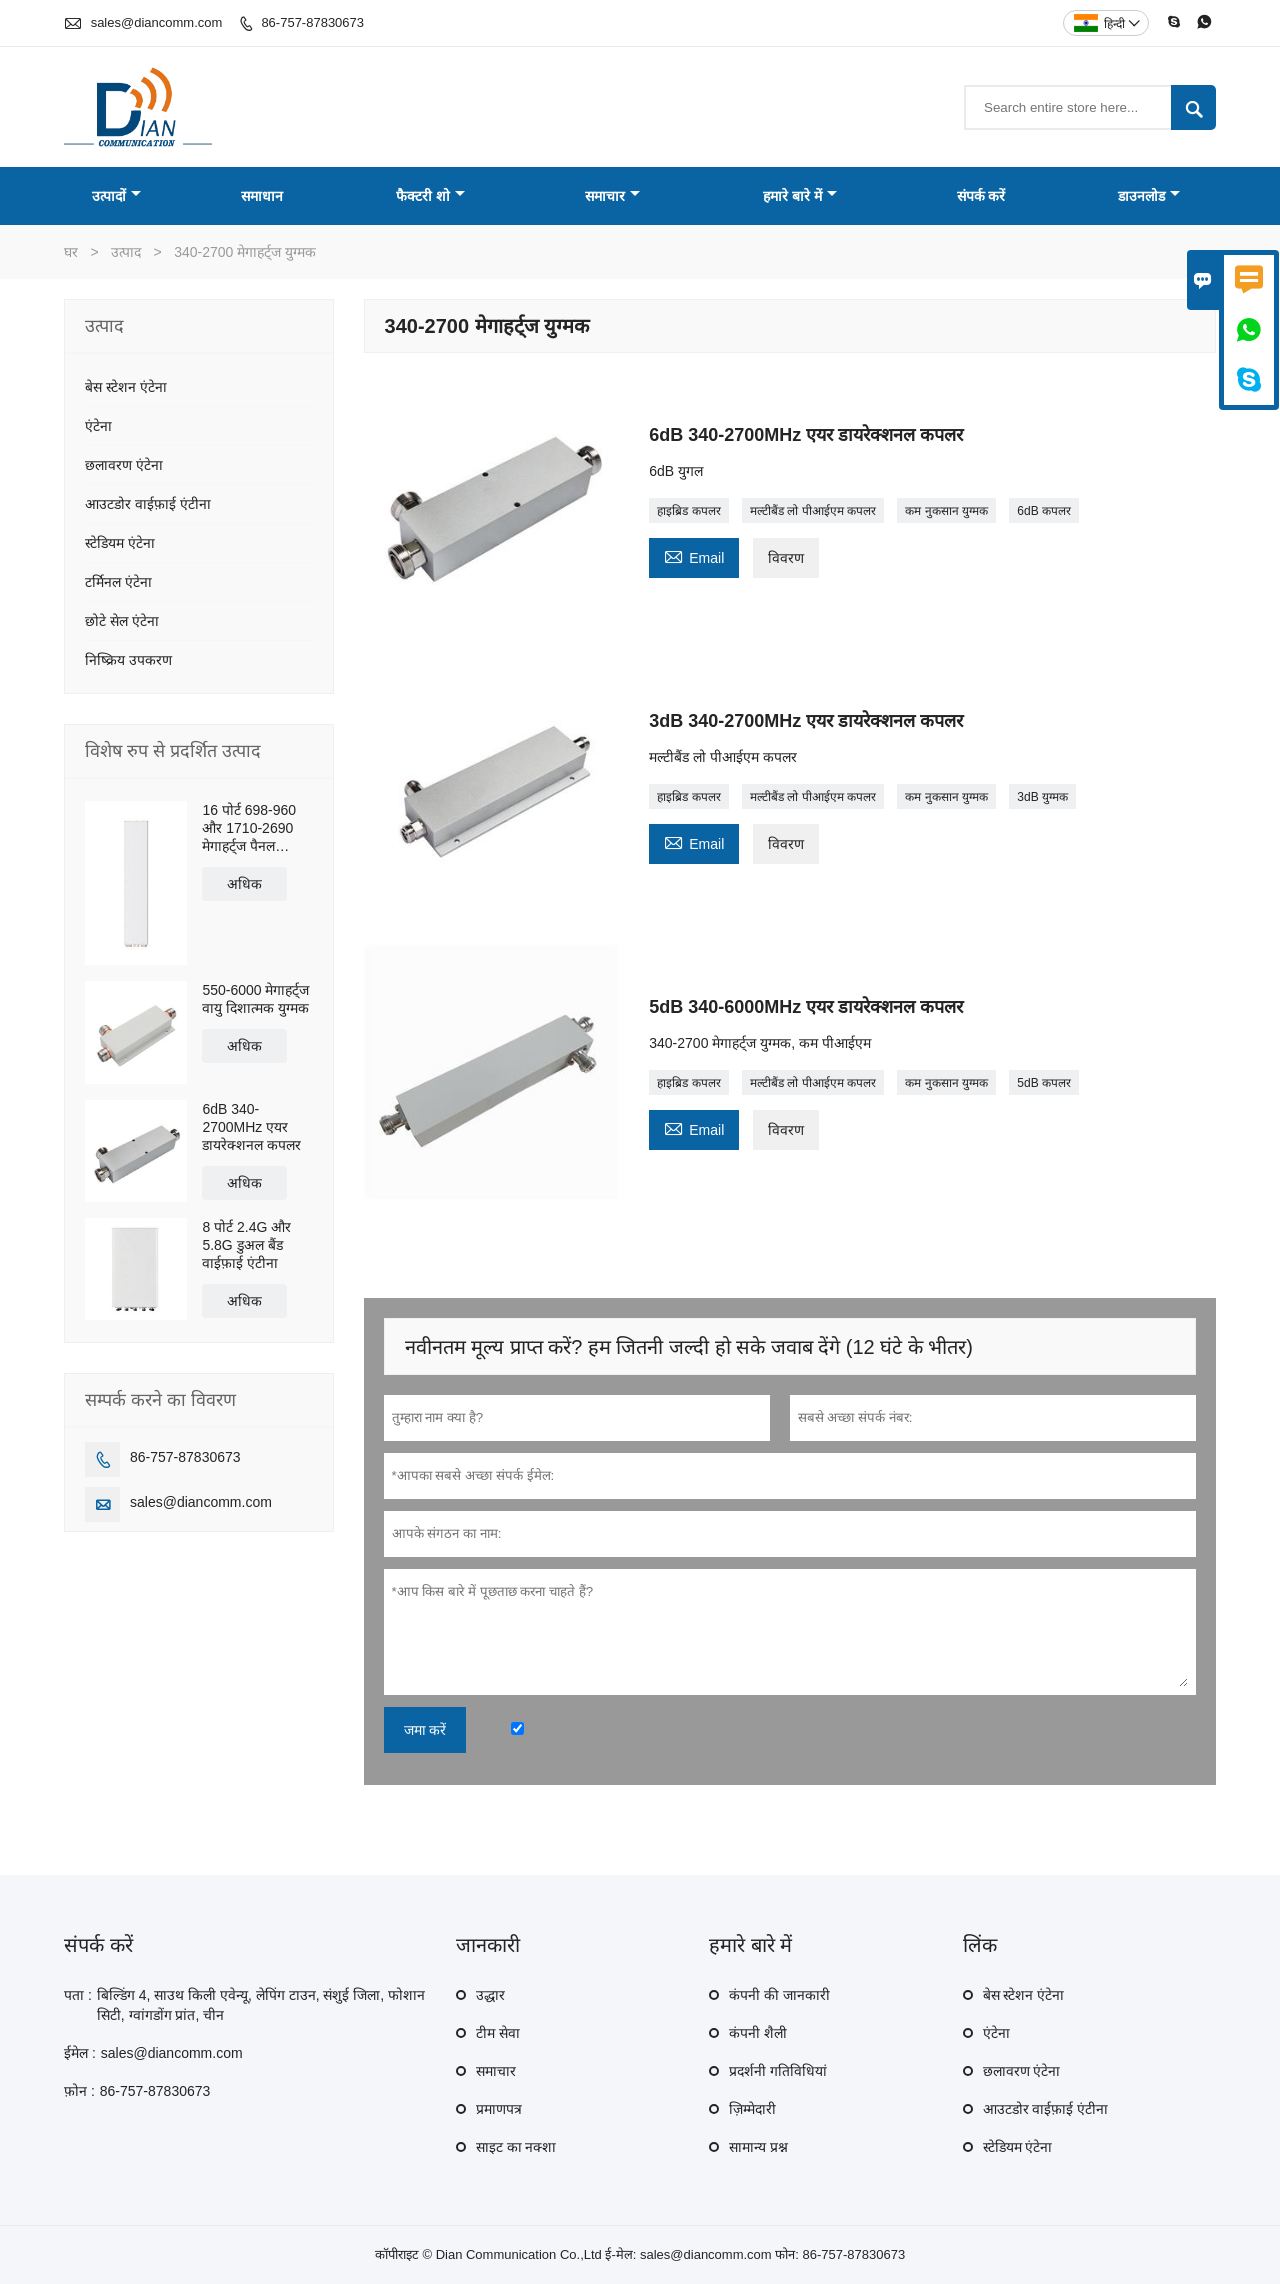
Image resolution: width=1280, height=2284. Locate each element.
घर (71, 252)
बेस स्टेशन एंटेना (126, 387)
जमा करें (425, 1730)
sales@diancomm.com (157, 22)
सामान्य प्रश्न (758, 2147)
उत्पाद (126, 252)
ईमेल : (80, 2053)
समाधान (262, 196)
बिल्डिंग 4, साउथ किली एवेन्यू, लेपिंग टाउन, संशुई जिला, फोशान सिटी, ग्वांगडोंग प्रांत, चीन (261, 2005)
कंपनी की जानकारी (779, 1995)
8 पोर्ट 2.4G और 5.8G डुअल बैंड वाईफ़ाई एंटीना (246, 1245)
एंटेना (98, 426)
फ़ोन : (79, 2091)
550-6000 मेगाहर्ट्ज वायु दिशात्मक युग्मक (255, 999)
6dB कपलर (1044, 511)
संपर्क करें (981, 196)
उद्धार (490, 1995)
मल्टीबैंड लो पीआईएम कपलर (813, 511)
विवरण (786, 558)
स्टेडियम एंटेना (120, 543)
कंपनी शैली (758, 2033)
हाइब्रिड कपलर (688, 511)
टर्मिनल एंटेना (118, 582)
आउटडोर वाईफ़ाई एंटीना (148, 504)
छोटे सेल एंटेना (122, 621)
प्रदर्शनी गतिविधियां (778, 2071)
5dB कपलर (1044, 1083)
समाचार (612, 196)
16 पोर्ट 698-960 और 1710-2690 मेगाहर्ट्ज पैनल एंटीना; (249, 828)
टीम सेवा (498, 2033)
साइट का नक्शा (516, 2147)
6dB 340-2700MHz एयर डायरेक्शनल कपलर (251, 1127)
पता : (78, 1995)
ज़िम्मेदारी (752, 2109)
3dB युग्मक (1042, 797)
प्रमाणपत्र (499, 2109)
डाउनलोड (1149, 196)
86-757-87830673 (312, 22)
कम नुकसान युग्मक (946, 511)
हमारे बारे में (800, 196)
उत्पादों (116, 196)
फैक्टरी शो (430, 196)
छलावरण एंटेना (124, 465)
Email (694, 555)
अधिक (244, 884)
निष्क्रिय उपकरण (128, 660)
